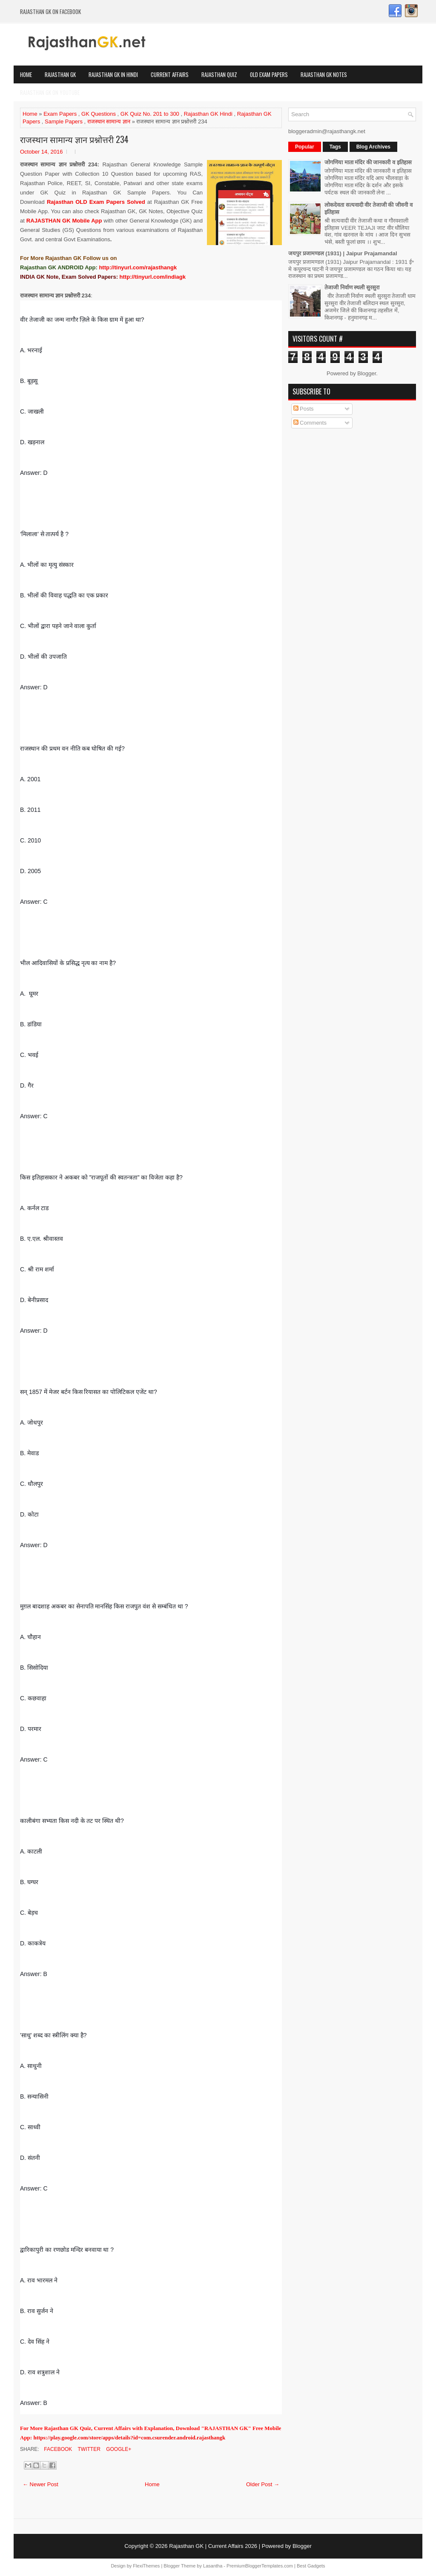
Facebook (57, 2449)
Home (26, 74)
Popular (304, 147)
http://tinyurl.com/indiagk (153, 277)
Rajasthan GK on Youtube (50, 92)
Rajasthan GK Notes (324, 74)
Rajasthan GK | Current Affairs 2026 (213, 2546)
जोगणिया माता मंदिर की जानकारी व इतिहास (368, 162)
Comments (310, 423)
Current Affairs (170, 74)
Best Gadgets (311, 2565)
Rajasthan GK (60, 74)
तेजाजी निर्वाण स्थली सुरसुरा (351, 287)
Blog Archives (373, 147)
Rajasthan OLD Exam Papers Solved (96, 202)
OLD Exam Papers (269, 74)
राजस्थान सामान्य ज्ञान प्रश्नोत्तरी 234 (74, 139)
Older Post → (262, 2484)
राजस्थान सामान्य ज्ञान (108, 121)
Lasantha (212, 2565)
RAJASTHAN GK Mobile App (64, 220)
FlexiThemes (146, 2565)
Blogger (366, 373)
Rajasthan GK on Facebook (50, 11)
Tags (335, 147)
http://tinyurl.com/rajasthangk (138, 267)
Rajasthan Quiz (219, 74)
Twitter (88, 2449)
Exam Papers (60, 114)
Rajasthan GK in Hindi (113, 74)
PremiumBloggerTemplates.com (260, 2565)
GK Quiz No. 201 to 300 (149, 114)
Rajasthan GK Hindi (208, 114)
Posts (303, 409)
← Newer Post (40, 2484)
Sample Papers (64, 121)
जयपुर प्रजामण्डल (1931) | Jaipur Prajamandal (342, 253)
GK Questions (98, 114)
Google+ (118, 2449)
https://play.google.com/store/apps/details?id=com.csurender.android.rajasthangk (129, 2437)
